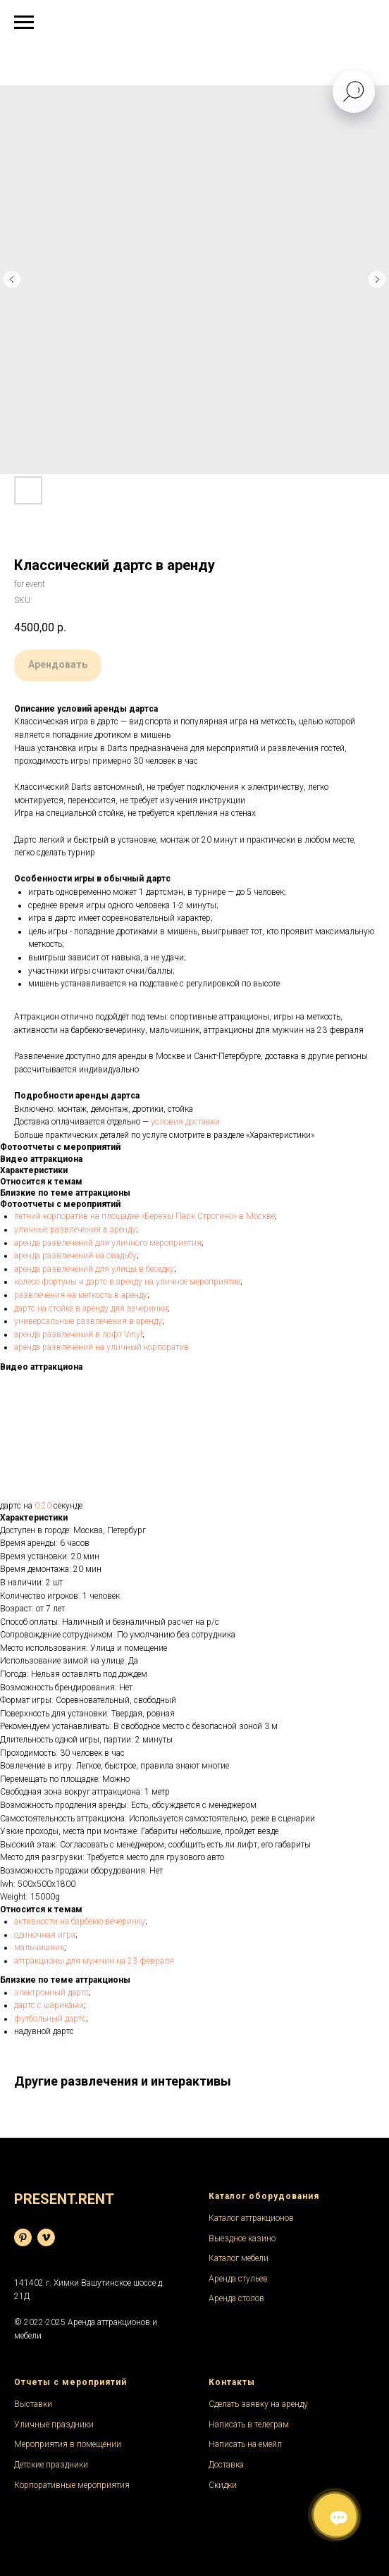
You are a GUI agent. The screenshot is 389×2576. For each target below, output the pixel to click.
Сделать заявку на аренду (258, 2404)
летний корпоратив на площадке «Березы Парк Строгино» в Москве (144, 1216)
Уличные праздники (54, 2424)
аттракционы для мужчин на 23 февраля (94, 1961)
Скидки (223, 2485)
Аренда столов (236, 2298)
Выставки (33, 2404)
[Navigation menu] (24, 23)
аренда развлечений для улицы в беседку (94, 1269)
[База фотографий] (23, 2237)
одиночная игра (44, 1935)
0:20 (43, 1506)
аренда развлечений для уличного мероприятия (108, 1243)
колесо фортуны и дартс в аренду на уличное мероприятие (127, 1282)
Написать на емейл (245, 2444)
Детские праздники (51, 2465)
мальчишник (39, 1947)
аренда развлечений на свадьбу (75, 1256)
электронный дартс (51, 1993)
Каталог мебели (238, 2258)
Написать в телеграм (249, 2424)
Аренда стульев (238, 2279)
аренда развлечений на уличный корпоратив (101, 1347)
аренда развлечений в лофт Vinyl (78, 1334)
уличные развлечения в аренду (75, 1229)
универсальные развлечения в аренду (88, 1321)
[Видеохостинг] (46, 2237)
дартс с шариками (49, 2005)
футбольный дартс (50, 2019)
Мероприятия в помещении (67, 2444)
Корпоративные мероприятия (72, 2485)
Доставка (226, 2465)
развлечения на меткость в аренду (80, 1295)
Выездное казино (242, 2238)
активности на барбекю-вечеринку (79, 1921)
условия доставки (185, 1122)
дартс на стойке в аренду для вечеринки (91, 1308)
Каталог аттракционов (251, 2218)
